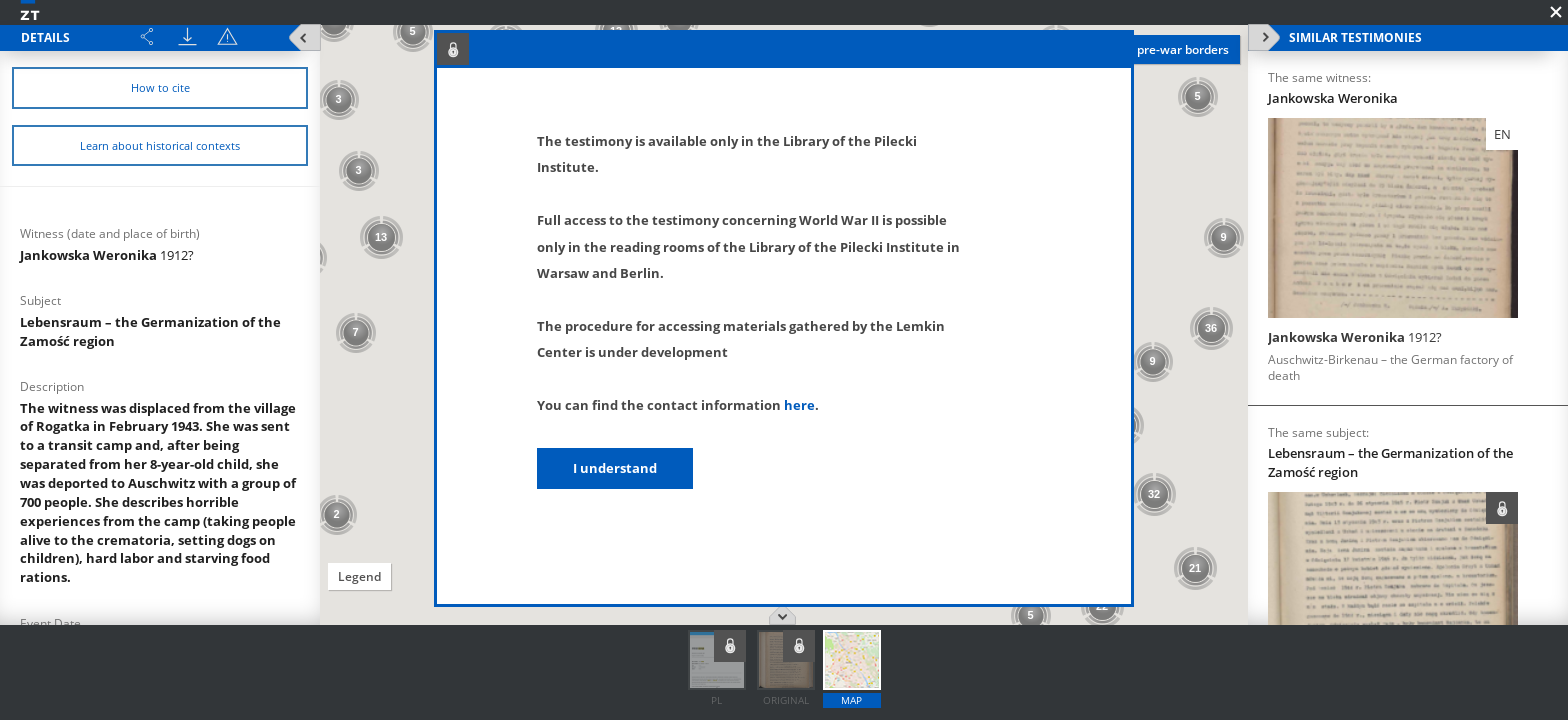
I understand (615, 468)
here (799, 405)
